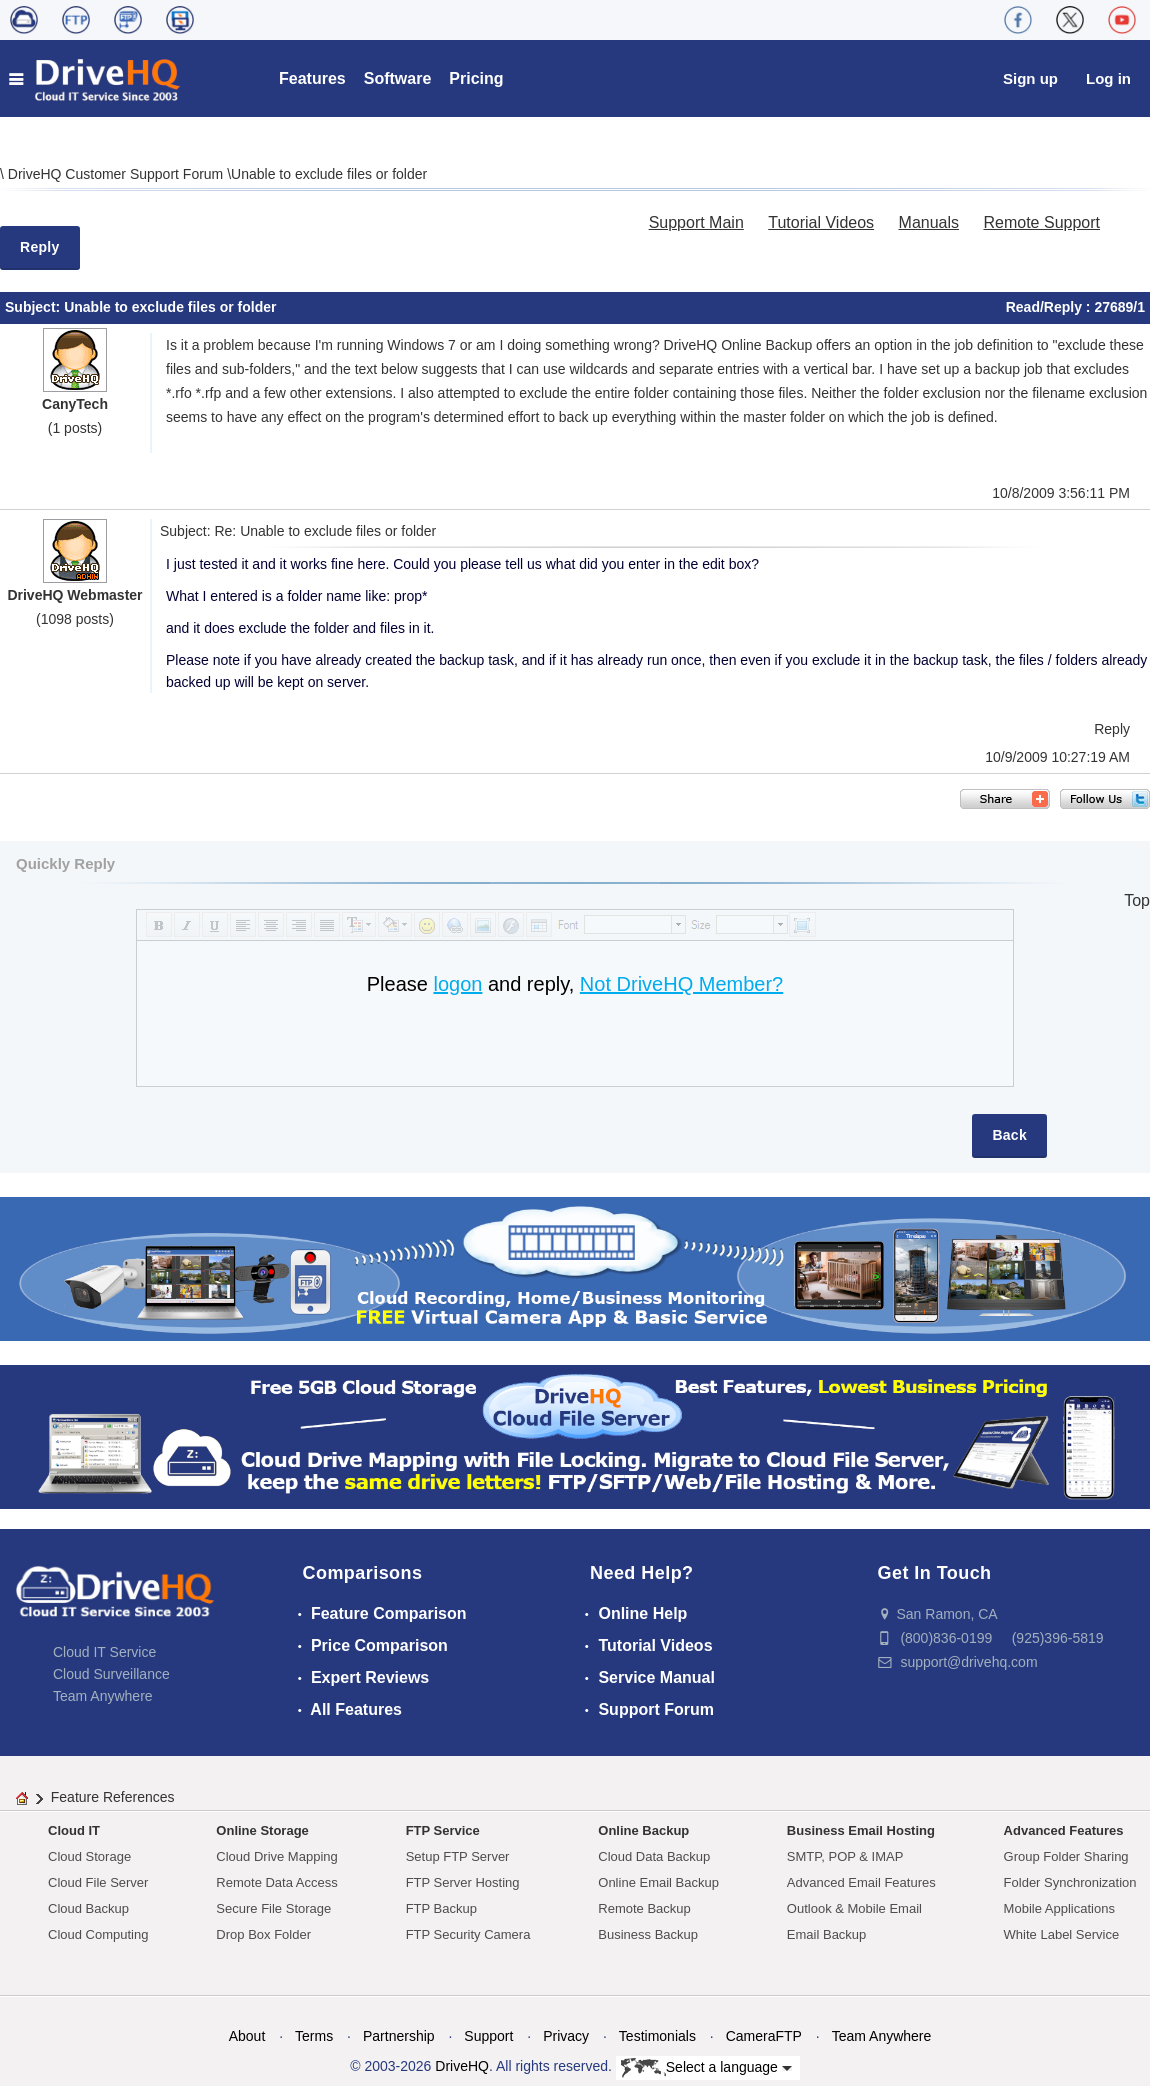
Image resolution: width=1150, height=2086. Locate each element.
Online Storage (262, 1830)
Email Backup (826, 1934)
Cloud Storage (89, 1856)
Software (398, 78)
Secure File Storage (273, 1908)
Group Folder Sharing (1066, 1856)
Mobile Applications (1059, 1908)
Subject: (34, 307)
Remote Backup (644, 1908)
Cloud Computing (98, 1934)
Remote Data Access (276, 1882)
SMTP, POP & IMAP (845, 1856)
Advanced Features (1064, 1830)
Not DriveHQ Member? (681, 984)
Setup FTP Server (458, 1856)
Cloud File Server (98, 1882)
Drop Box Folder (263, 1934)
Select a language (706, 2068)
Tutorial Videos (821, 222)
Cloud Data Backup (654, 1856)
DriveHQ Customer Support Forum (117, 174)
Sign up (1030, 78)
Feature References (113, 1797)
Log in (1108, 78)
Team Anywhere (103, 1696)
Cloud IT (74, 1830)
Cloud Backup (88, 1908)
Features (312, 78)
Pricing (476, 78)
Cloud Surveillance (111, 1674)
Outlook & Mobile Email (854, 1908)
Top (1137, 900)
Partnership (399, 2036)
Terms (314, 2036)
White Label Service (1062, 1934)
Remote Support (1041, 222)
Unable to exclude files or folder (329, 174)
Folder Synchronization (1070, 1882)
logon (457, 984)
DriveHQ (462, 2066)
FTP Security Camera (468, 1934)
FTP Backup (441, 1908)
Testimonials (657, 2036)
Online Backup (643, 1830)
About (247, 2036)
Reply (40, 247)
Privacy (566, 2036)
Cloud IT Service (104, 1652)
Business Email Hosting (861, 1830)
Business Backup (648, 1934)
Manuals (929, 222)
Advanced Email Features (861, 1882)
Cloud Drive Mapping (276, 1856)
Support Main (696, 222)
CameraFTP (764, 2036)
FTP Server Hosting (463, 1882)
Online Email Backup (658, 1882)
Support (488, 2036)
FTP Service (443, 1830)
